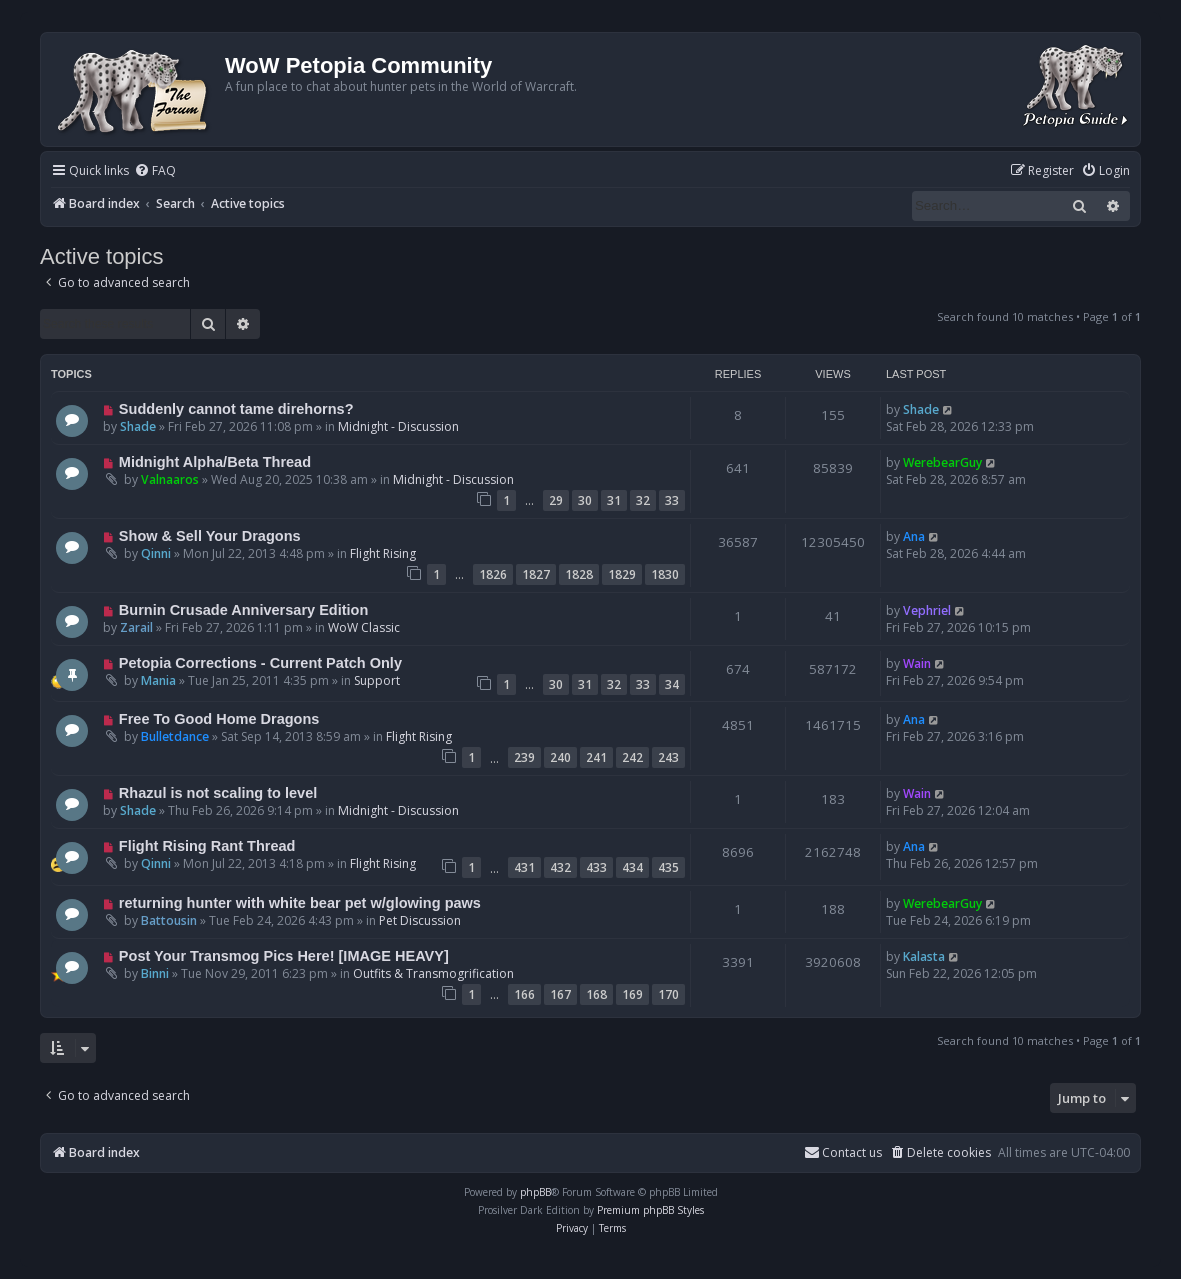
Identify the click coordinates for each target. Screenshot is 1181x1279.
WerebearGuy (942, 462)
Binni (155, 973)
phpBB (535, 1192)
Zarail (136, 627)
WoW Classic (364, 627)
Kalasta (924, 956)
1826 (493, 574)
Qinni (156, 553)
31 (614, 500)
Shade (138, 426)
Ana (914, 536)
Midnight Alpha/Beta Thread (215, 462)
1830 (665, 574)
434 (632, 867)
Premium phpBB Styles (650, 1210)
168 (596, 994)
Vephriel (927, 610)
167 (560, 994)
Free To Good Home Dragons (219, 719)
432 (560, 867)
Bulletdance (175, 736)
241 (596, 757)
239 (524, 757)
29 (556, 500)
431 (524, 867)
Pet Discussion (420, 920)
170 (668, 994)
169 (632, 994)
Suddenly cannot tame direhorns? (236, 409)
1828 (579, 574)
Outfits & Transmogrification (433, 973)
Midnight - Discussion (398, 426)
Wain (917, 663)
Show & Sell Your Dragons (210, 536)
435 (668, 867)
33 (672, 500)
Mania (158, 680)
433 (596, 867)
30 (585, 500)
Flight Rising (383, 553)
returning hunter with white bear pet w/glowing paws (300, 903)
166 (524, 994)
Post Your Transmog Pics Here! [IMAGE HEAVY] (284, 956)
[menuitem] (155, 171)
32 (643, 500)
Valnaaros (170, 479)
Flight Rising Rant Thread (207, 846)
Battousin (169, 920)
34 (672, 684)
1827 (536, 574)
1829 (622, 574)
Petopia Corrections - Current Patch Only (260, 663)
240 (560, 757)
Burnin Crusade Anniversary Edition (244, 610)
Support (377, 680)
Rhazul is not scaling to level (218, 793)
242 (632, 757)
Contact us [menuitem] (843, 1152)
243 (668, 757)
